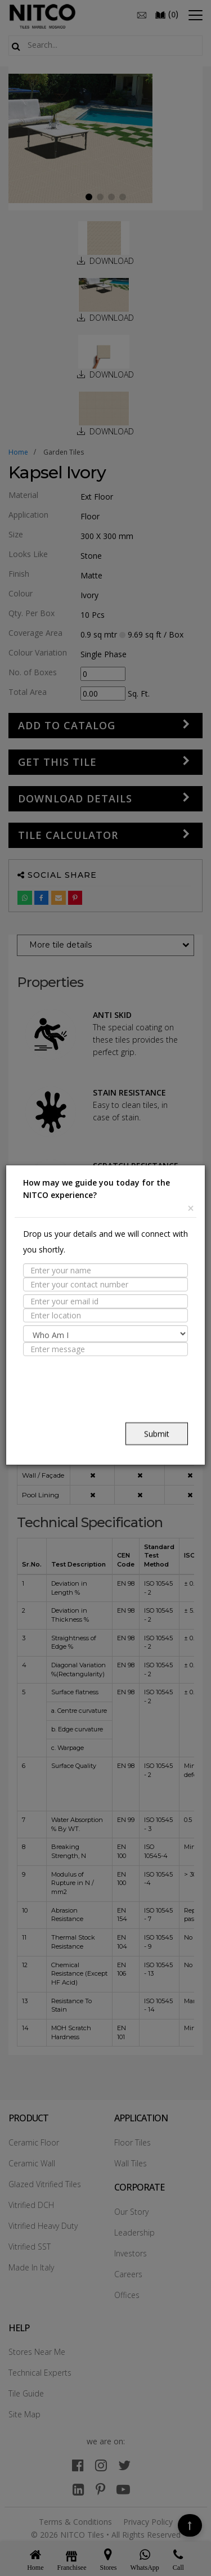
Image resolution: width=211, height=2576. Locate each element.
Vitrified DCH (31, 2205)
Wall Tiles (130, 2163)
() (166, 14)
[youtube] (123, 2489)
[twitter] (124, 2465)
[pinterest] (100, 2489)
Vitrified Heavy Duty (43, 2225)
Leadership (134, 2232)
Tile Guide (26, 2393)
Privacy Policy (148, 2521)
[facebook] (78, 2465)
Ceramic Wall (31, 2163)
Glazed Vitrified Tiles (44, 2184)
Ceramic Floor (33, 2142)
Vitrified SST (29, 2246)
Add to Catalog (66, 725)
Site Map (24, 2414)
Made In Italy (31, 2267)
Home (18, 452)
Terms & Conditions (75, 2521)
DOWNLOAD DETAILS (75, 798)
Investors (130, 2253)
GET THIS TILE (57, 762)
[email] (141, 14)
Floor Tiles (132, 2142)
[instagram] (101, 2465)
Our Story (131, 2211)
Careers (128, 2274)
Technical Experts (39, 2372)
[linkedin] (78, 2489)
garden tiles (63, 452)
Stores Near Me (36, 2351)
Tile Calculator (68, 835)
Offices (127, 2295)
